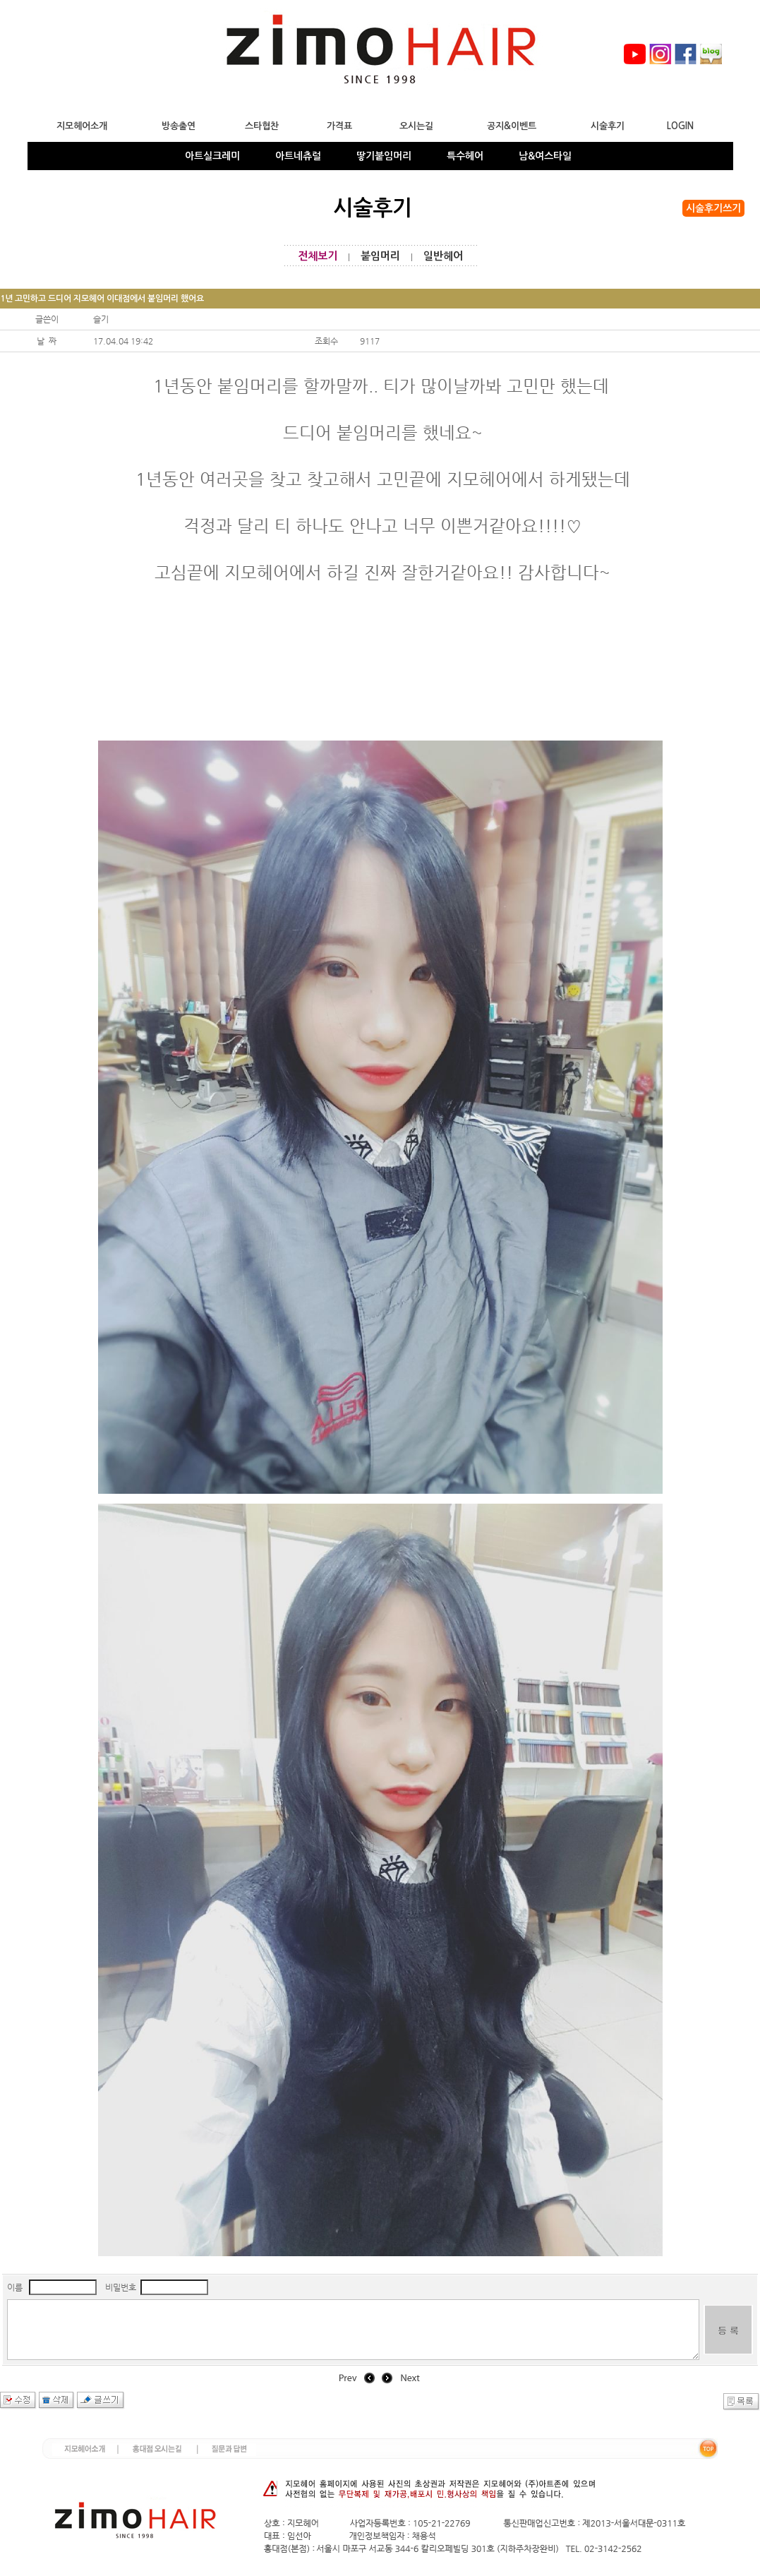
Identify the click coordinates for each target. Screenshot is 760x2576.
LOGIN (680, 126)
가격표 (339, 126)
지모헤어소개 (81, 126)
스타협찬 (262, 126)
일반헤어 (443, 256)
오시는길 (416, 126)
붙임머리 (380, 256)
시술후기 (608, 126)
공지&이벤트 (511, 126)
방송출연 (178, 126)
